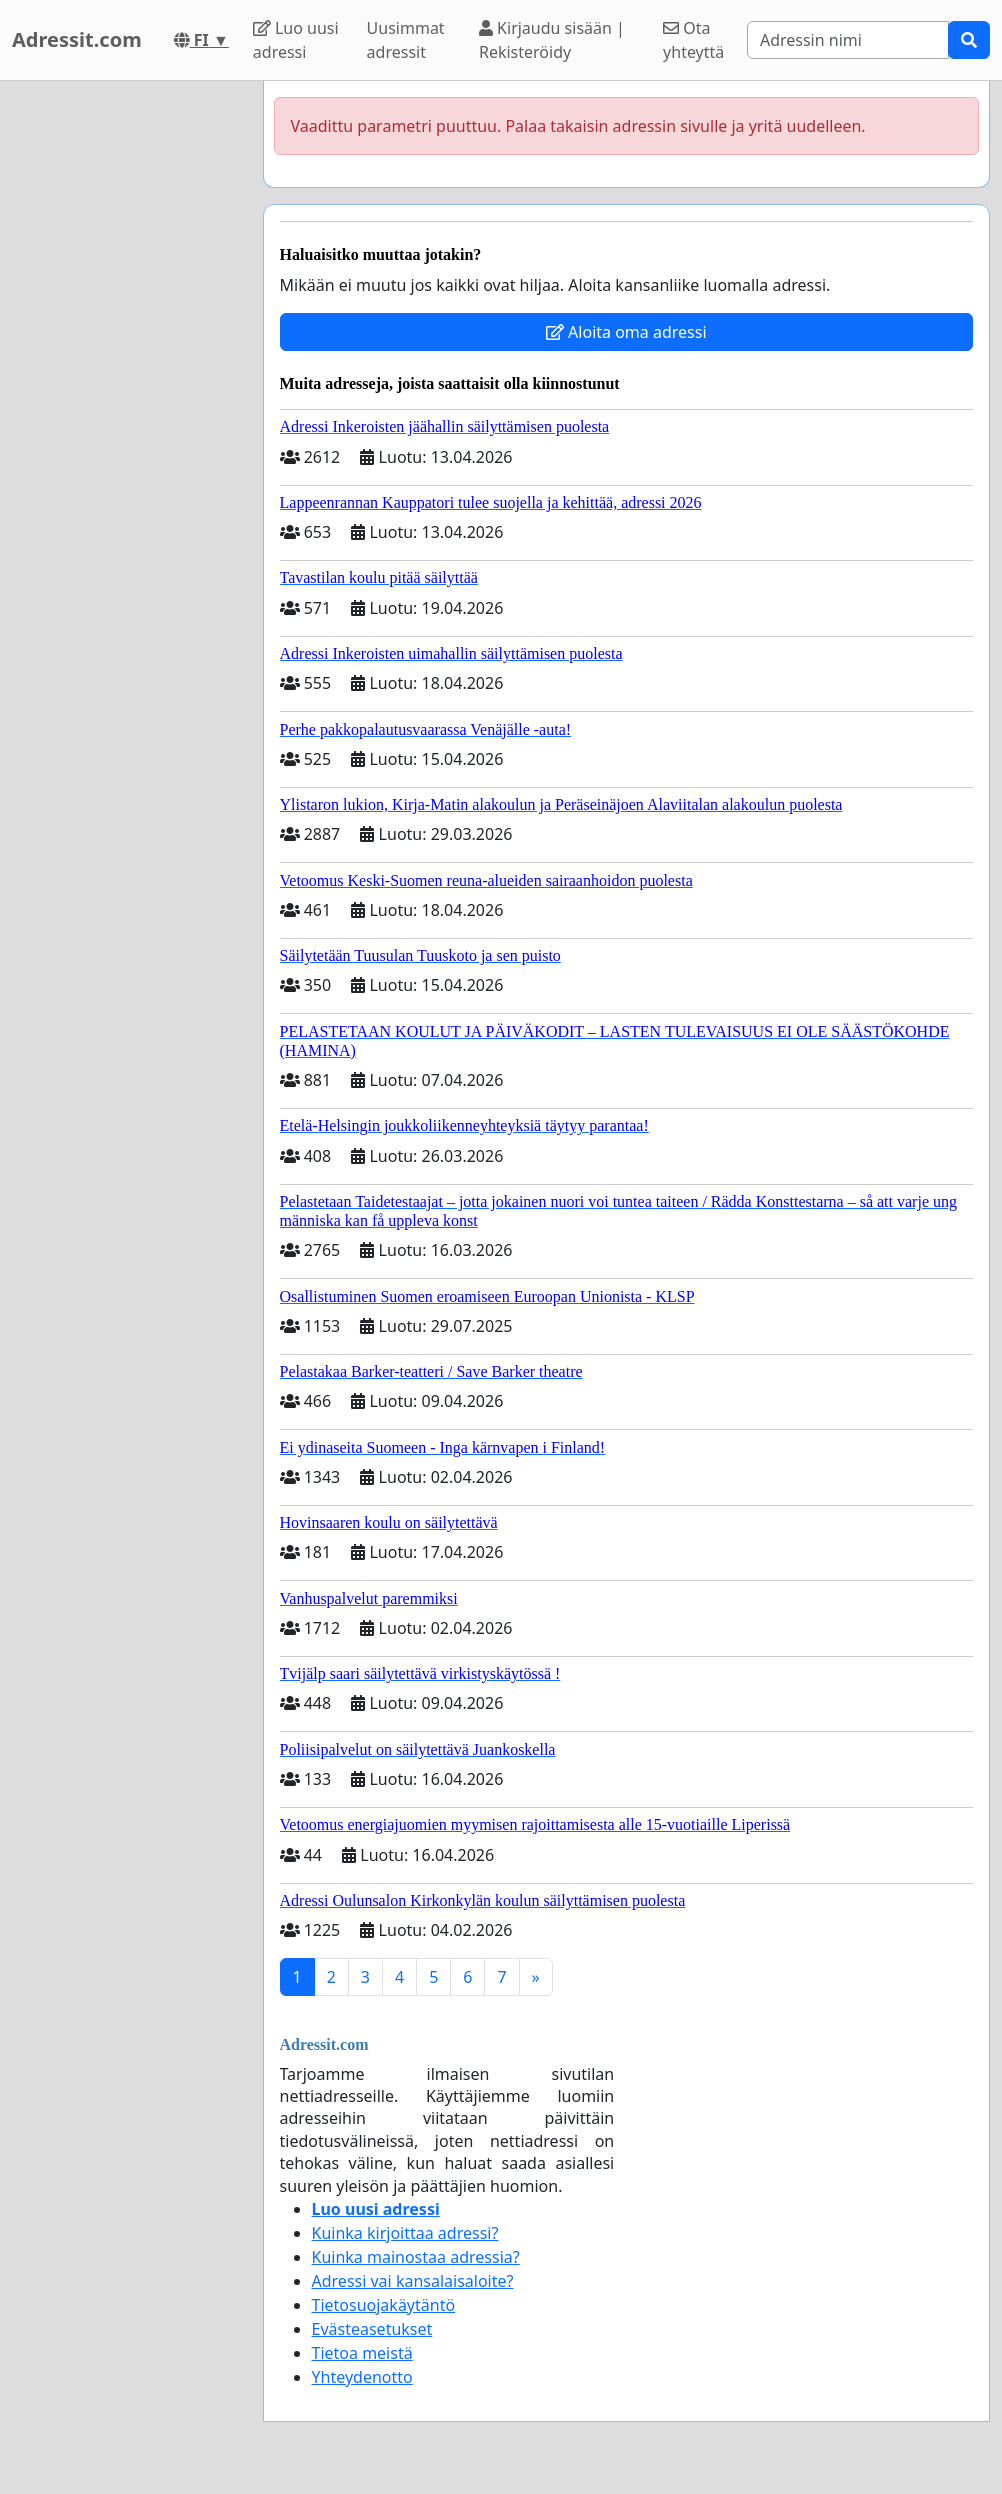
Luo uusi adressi (296, 40)
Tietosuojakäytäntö (384, 2305)
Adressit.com (77, 39)
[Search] (848, 40)
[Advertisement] (125, 381)
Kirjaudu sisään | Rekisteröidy (552, 40)
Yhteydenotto (362, 2377)
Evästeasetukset (372, 2329)
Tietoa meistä (362, 2353)
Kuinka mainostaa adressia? (416, 2257)
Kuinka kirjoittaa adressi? (405, 2233)
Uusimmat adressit (406, 40)
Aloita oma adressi (626, 332)
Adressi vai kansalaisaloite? (413, 2281)
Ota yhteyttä (693, 40)
